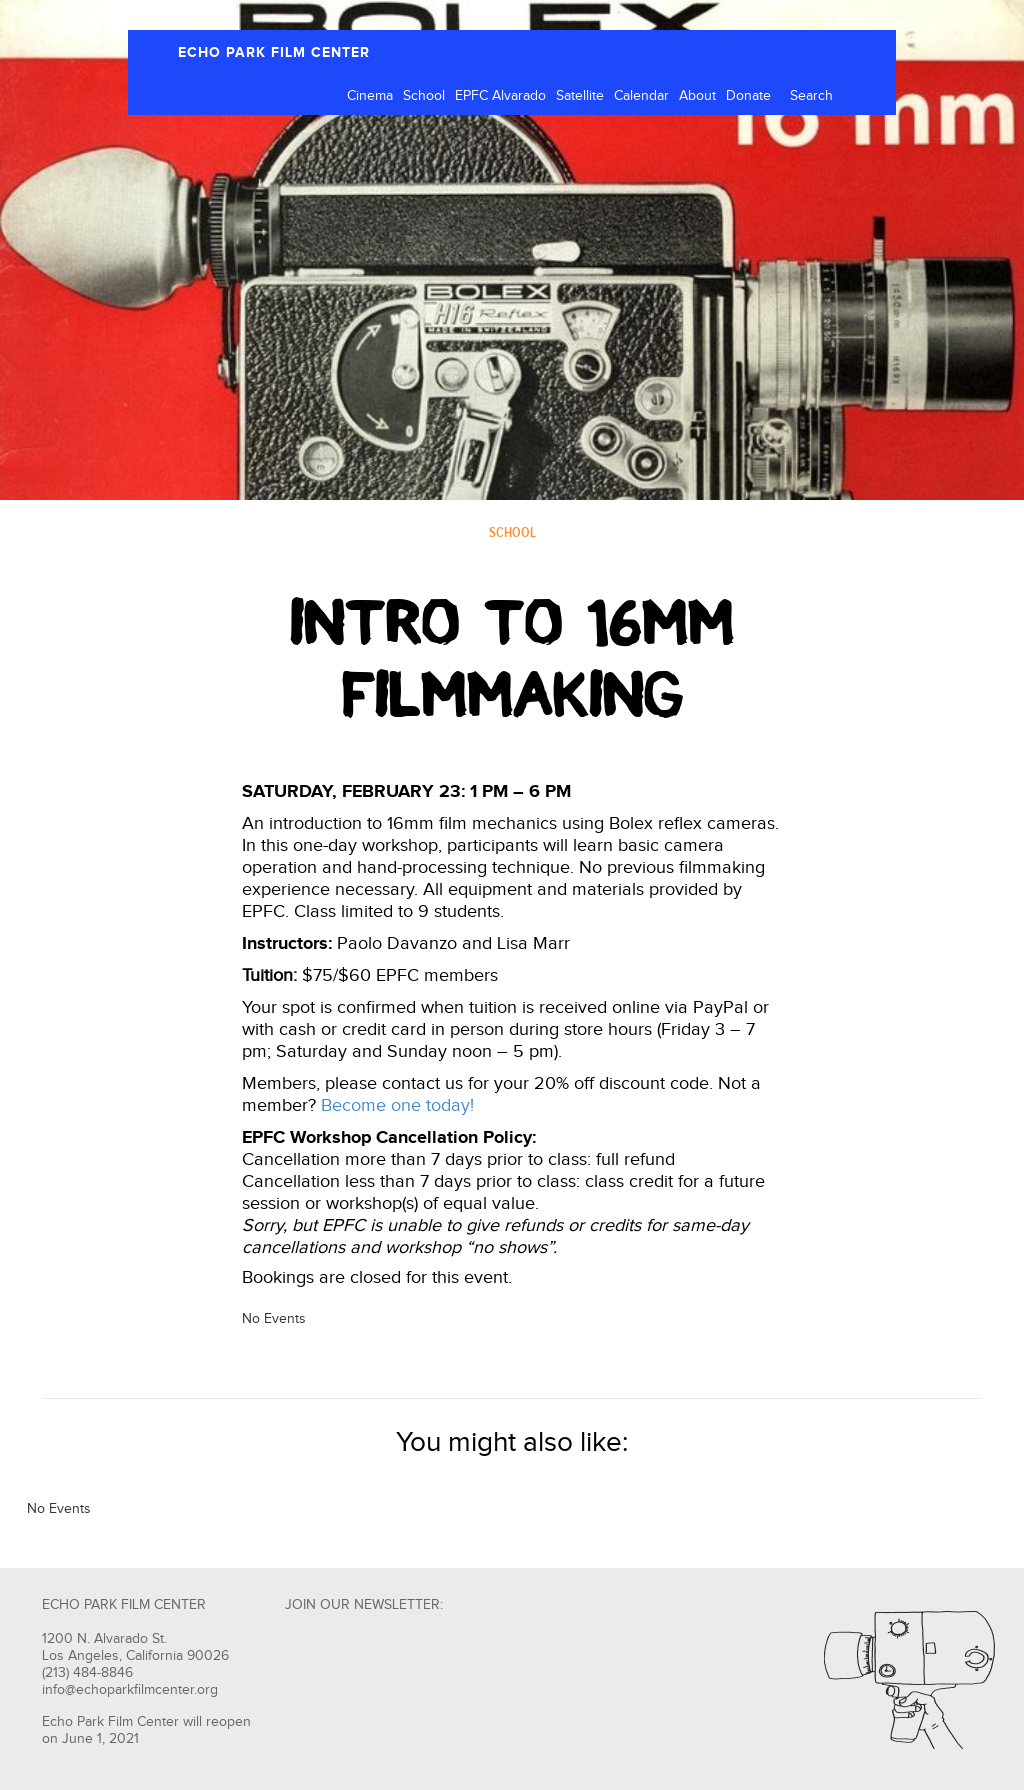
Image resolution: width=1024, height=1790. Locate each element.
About (697, 96)
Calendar (641, 96)
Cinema (370, 96)
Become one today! (397, 1105)
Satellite (580, 96)
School (424, 96)
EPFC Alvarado (500, 96)
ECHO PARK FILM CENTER (274, 52)
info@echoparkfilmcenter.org (130, 1690)
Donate (748, 96)
